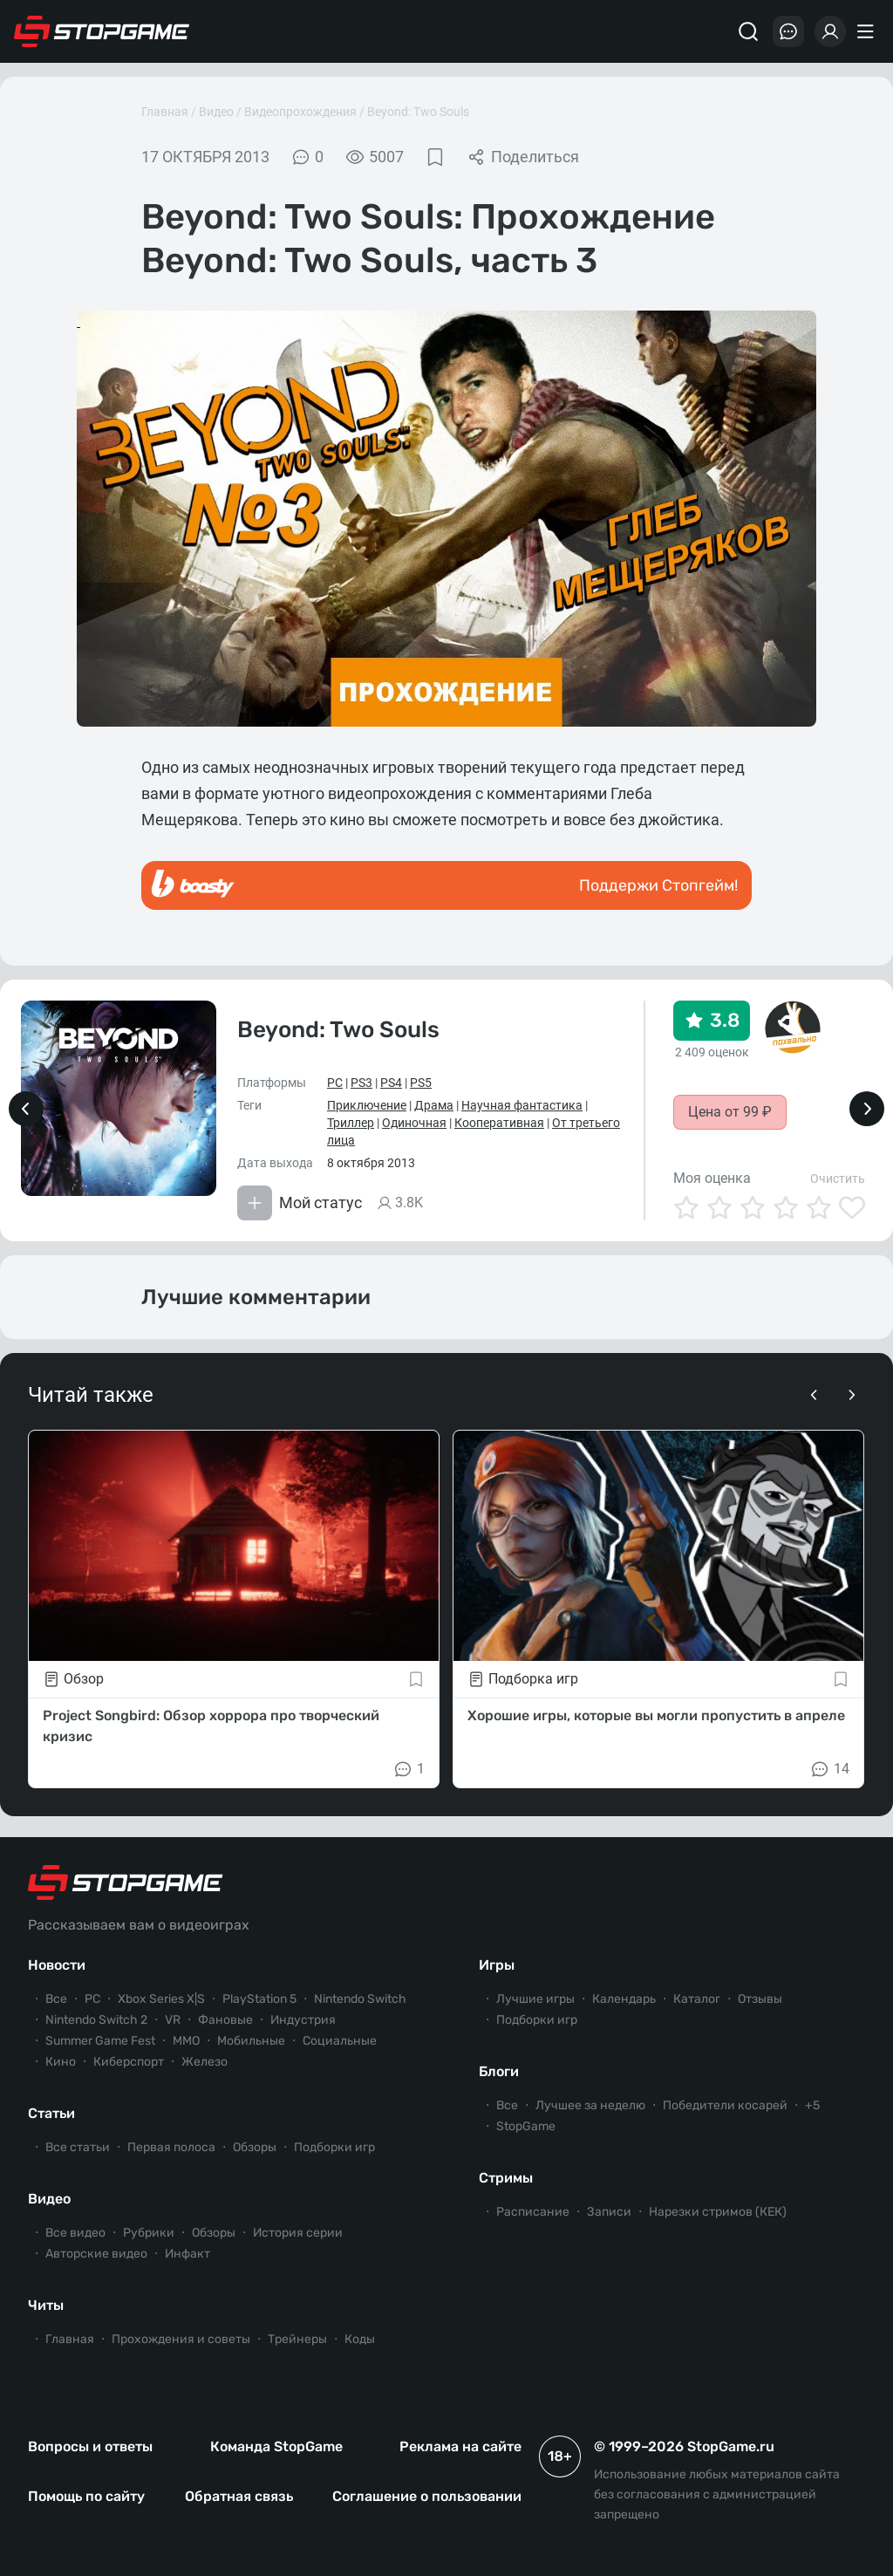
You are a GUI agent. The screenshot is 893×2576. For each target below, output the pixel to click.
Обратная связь (239, 2496)
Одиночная (414, 1123)
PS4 (391, 1083)
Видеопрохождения (300, 112)
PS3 (361, 1083)
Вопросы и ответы (90, 2446)
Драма (433, 1105)
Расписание (532, 2211)
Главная (164, 112)
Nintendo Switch (360, 1999)
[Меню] (867, 31)
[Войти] (830, 31)
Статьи (51, 2113)
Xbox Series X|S (161, 1999)
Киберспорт (128, 2061)
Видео (216, 112)
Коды (359, 2339)
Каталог (696, 1999)
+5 (812, 2105)
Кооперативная (499, 1123)
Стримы (506, 2177)
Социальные (340, 2040)
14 (829, 1769)
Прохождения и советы (181, 2339)
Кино (60, 2061)
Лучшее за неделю (590, 2105)
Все (56, 1999)
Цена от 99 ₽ (730, 1112)
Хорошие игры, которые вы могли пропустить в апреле (656, 1715)
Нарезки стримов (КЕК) (718, 2211)
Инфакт (187, 2253)
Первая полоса (171, 2147)
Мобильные (251, 2040)
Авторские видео (96, 2253)
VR (173, 2019)
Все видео (75, 2232)
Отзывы (760, 1999)
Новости (56, 1965)
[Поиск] (748, 31)
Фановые (225, 2019)
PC (335, 1083)
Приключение (366, 1105)
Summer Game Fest (100, 2040)
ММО (186, 2040)
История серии (298, 2232)
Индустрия (303, 2019)
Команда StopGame (276, 2446)
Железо (204, 2061)
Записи (609, 2211)
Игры (497, 1965)
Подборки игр (334, 2147)
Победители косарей (725, 2105)
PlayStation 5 (259, 1999)
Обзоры (254, 2147)
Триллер (350, 1123)
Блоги (499, 2071)
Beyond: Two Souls (418, 112)
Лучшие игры (535, 1999)
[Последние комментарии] (788, 31)
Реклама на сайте (460, 2446)
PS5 (421, 1083)
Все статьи (77, 2147)
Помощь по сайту (86, 2496)
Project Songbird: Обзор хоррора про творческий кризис (211, 1726)
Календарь (624, 1999)
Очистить (837, 1179)
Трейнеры (297, 2339)
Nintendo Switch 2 (96, 2019)
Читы (46, 2305)
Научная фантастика (522, 1105)
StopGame (526, 2126)
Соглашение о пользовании (426, 2496)
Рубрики (148, 2232)
